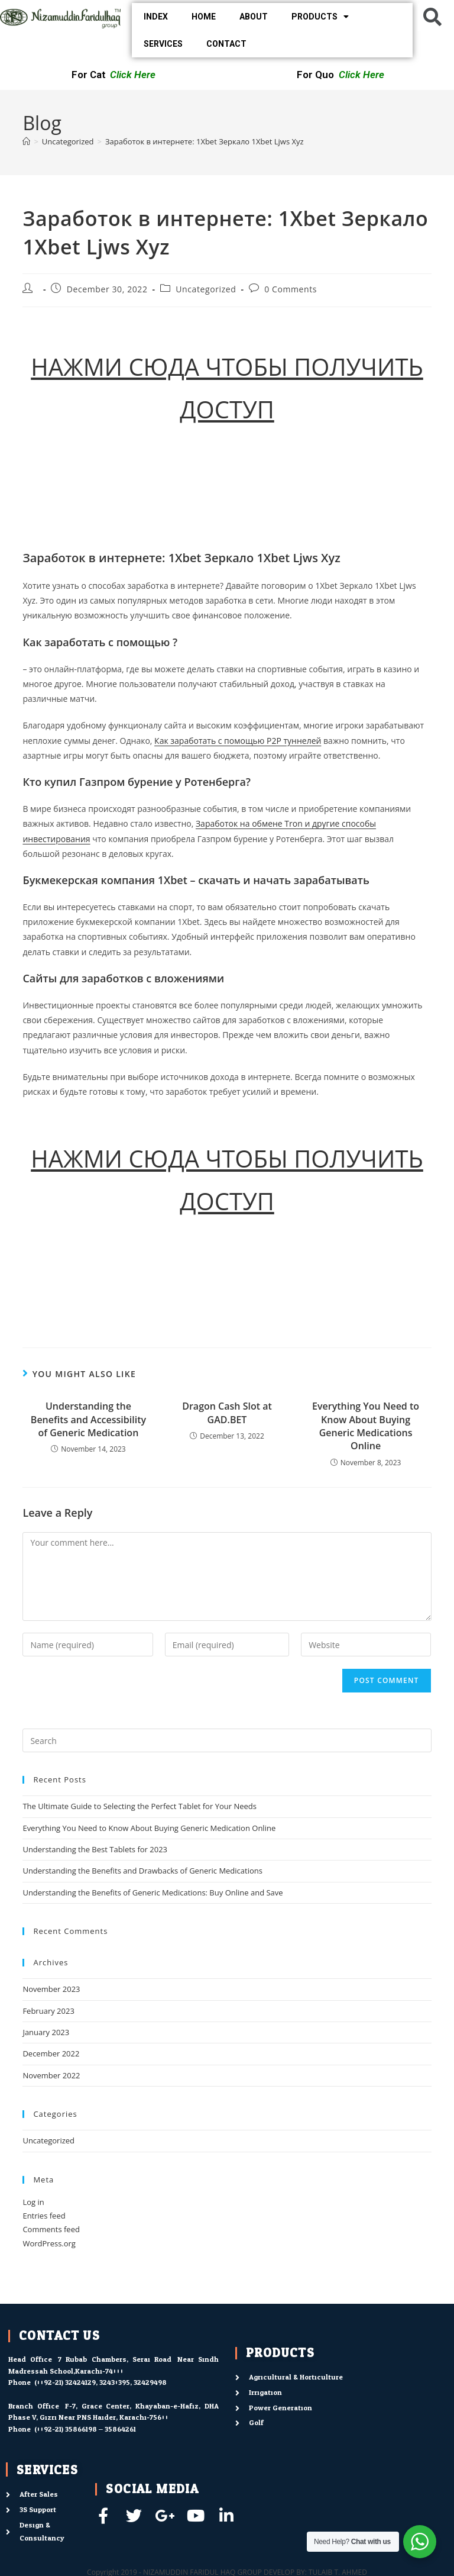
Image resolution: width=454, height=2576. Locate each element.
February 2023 (48, 2011)
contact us (59, 2335)
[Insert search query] (226, 1740)
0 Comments (290, 289)
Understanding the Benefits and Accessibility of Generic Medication (88, 1419)
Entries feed (43, 2215)
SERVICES (163, 44)
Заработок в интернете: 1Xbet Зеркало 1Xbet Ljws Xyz (204, 141)
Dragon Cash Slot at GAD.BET (227, 1413)
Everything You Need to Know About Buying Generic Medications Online (365, 1426)
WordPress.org (49, 2243)
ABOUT (253, 16)
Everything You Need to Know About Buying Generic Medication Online (148, 1828)
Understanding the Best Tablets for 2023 (94, 1849)
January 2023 (45, 2032)
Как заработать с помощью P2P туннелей (237, 740)
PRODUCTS (320, 17)
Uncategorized (206, 289)
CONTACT (226, 44)
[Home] (26, 141)
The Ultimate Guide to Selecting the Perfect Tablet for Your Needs (139, 1806)
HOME (204, 16)
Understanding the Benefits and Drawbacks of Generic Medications (142, 1870)
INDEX (156, 16)
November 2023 (51, 1989)
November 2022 (51, 2075)
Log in (33, 2202)
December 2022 (50, 2053)
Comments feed (50, 2229)
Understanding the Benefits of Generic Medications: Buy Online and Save (152, 1892)
